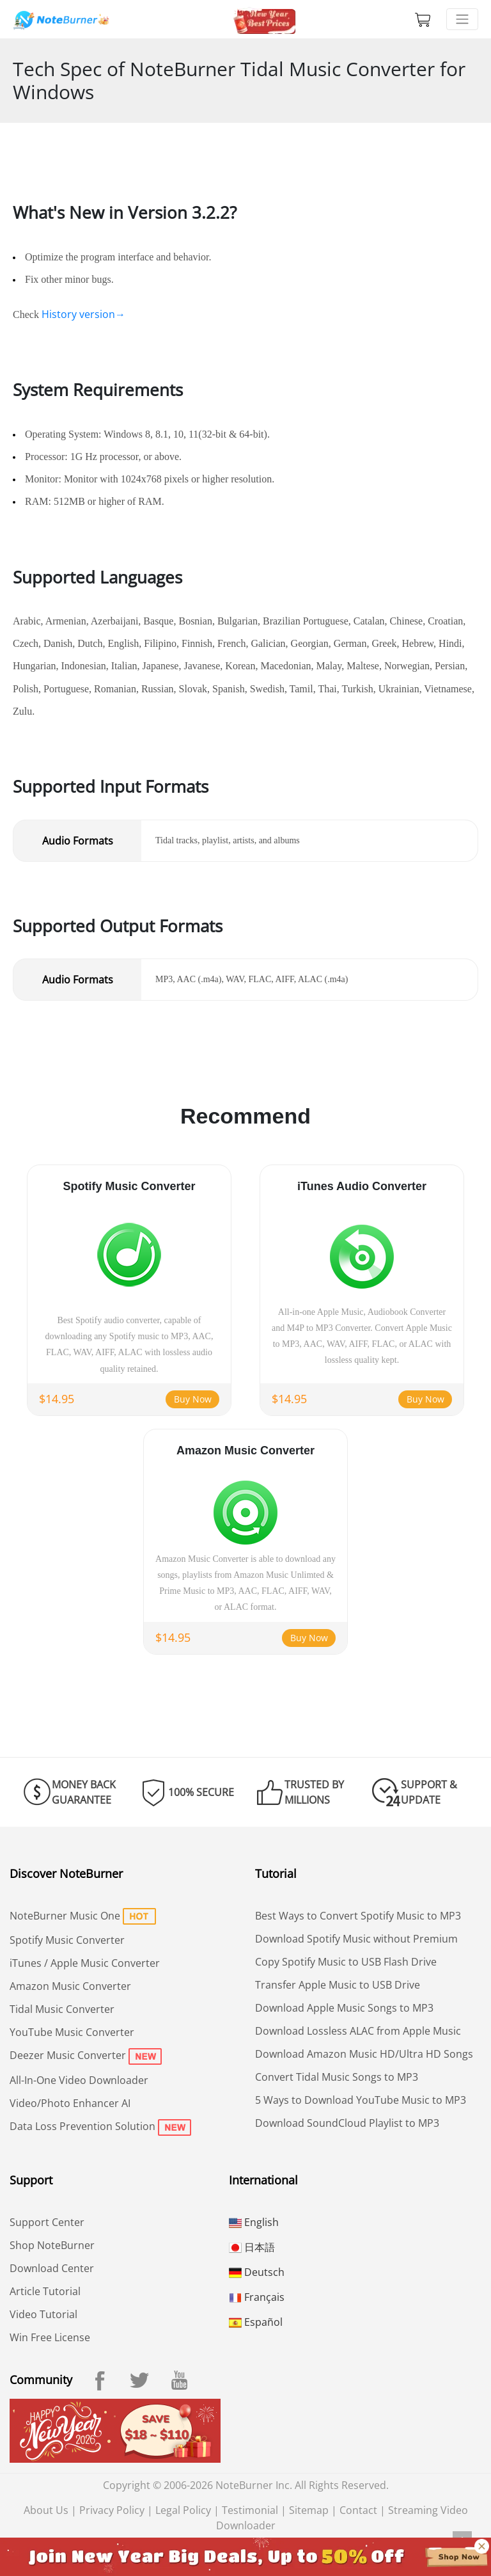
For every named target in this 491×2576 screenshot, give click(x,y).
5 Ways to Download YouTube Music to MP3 (360, 2100)
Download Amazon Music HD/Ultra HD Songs (364, 2054)
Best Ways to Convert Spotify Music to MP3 (358, 1916)
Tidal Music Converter (62, 2009)
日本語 (252, 2247)
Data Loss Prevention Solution (82, 2126)
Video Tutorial (43, 2314)
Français (256, 2297)
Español (256, 2322)
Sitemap (309, 2510)
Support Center (47, 2222)
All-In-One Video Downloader (79, 2080)
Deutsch (256, 2272)
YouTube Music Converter (72, 2032)
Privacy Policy (111, 2510)
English (254, 2222)
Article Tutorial (45, 2291)
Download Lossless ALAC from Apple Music (358, 2031)
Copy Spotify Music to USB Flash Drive (346, 1962)
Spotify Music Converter (67, 1940)
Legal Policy (183, 2510)
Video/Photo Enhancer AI (70, 2103)
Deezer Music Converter (68, 2055)
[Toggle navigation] (462, 19)
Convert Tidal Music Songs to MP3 (336, 2077)
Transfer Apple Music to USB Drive (337, 1985)
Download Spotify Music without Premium (356, 1939)
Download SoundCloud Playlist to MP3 (347, 2123)
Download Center (52, 2268)
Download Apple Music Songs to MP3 (344, 2008)
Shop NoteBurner (52, 2245)
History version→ (83, 314)
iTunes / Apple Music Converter (85, 1963)
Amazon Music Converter (70, 1986)
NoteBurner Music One (65, 1916)
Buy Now (193, 1399)
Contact (358, 2510)
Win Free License (50, 2337)
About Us (46, 2510)
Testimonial (250, 2510)
